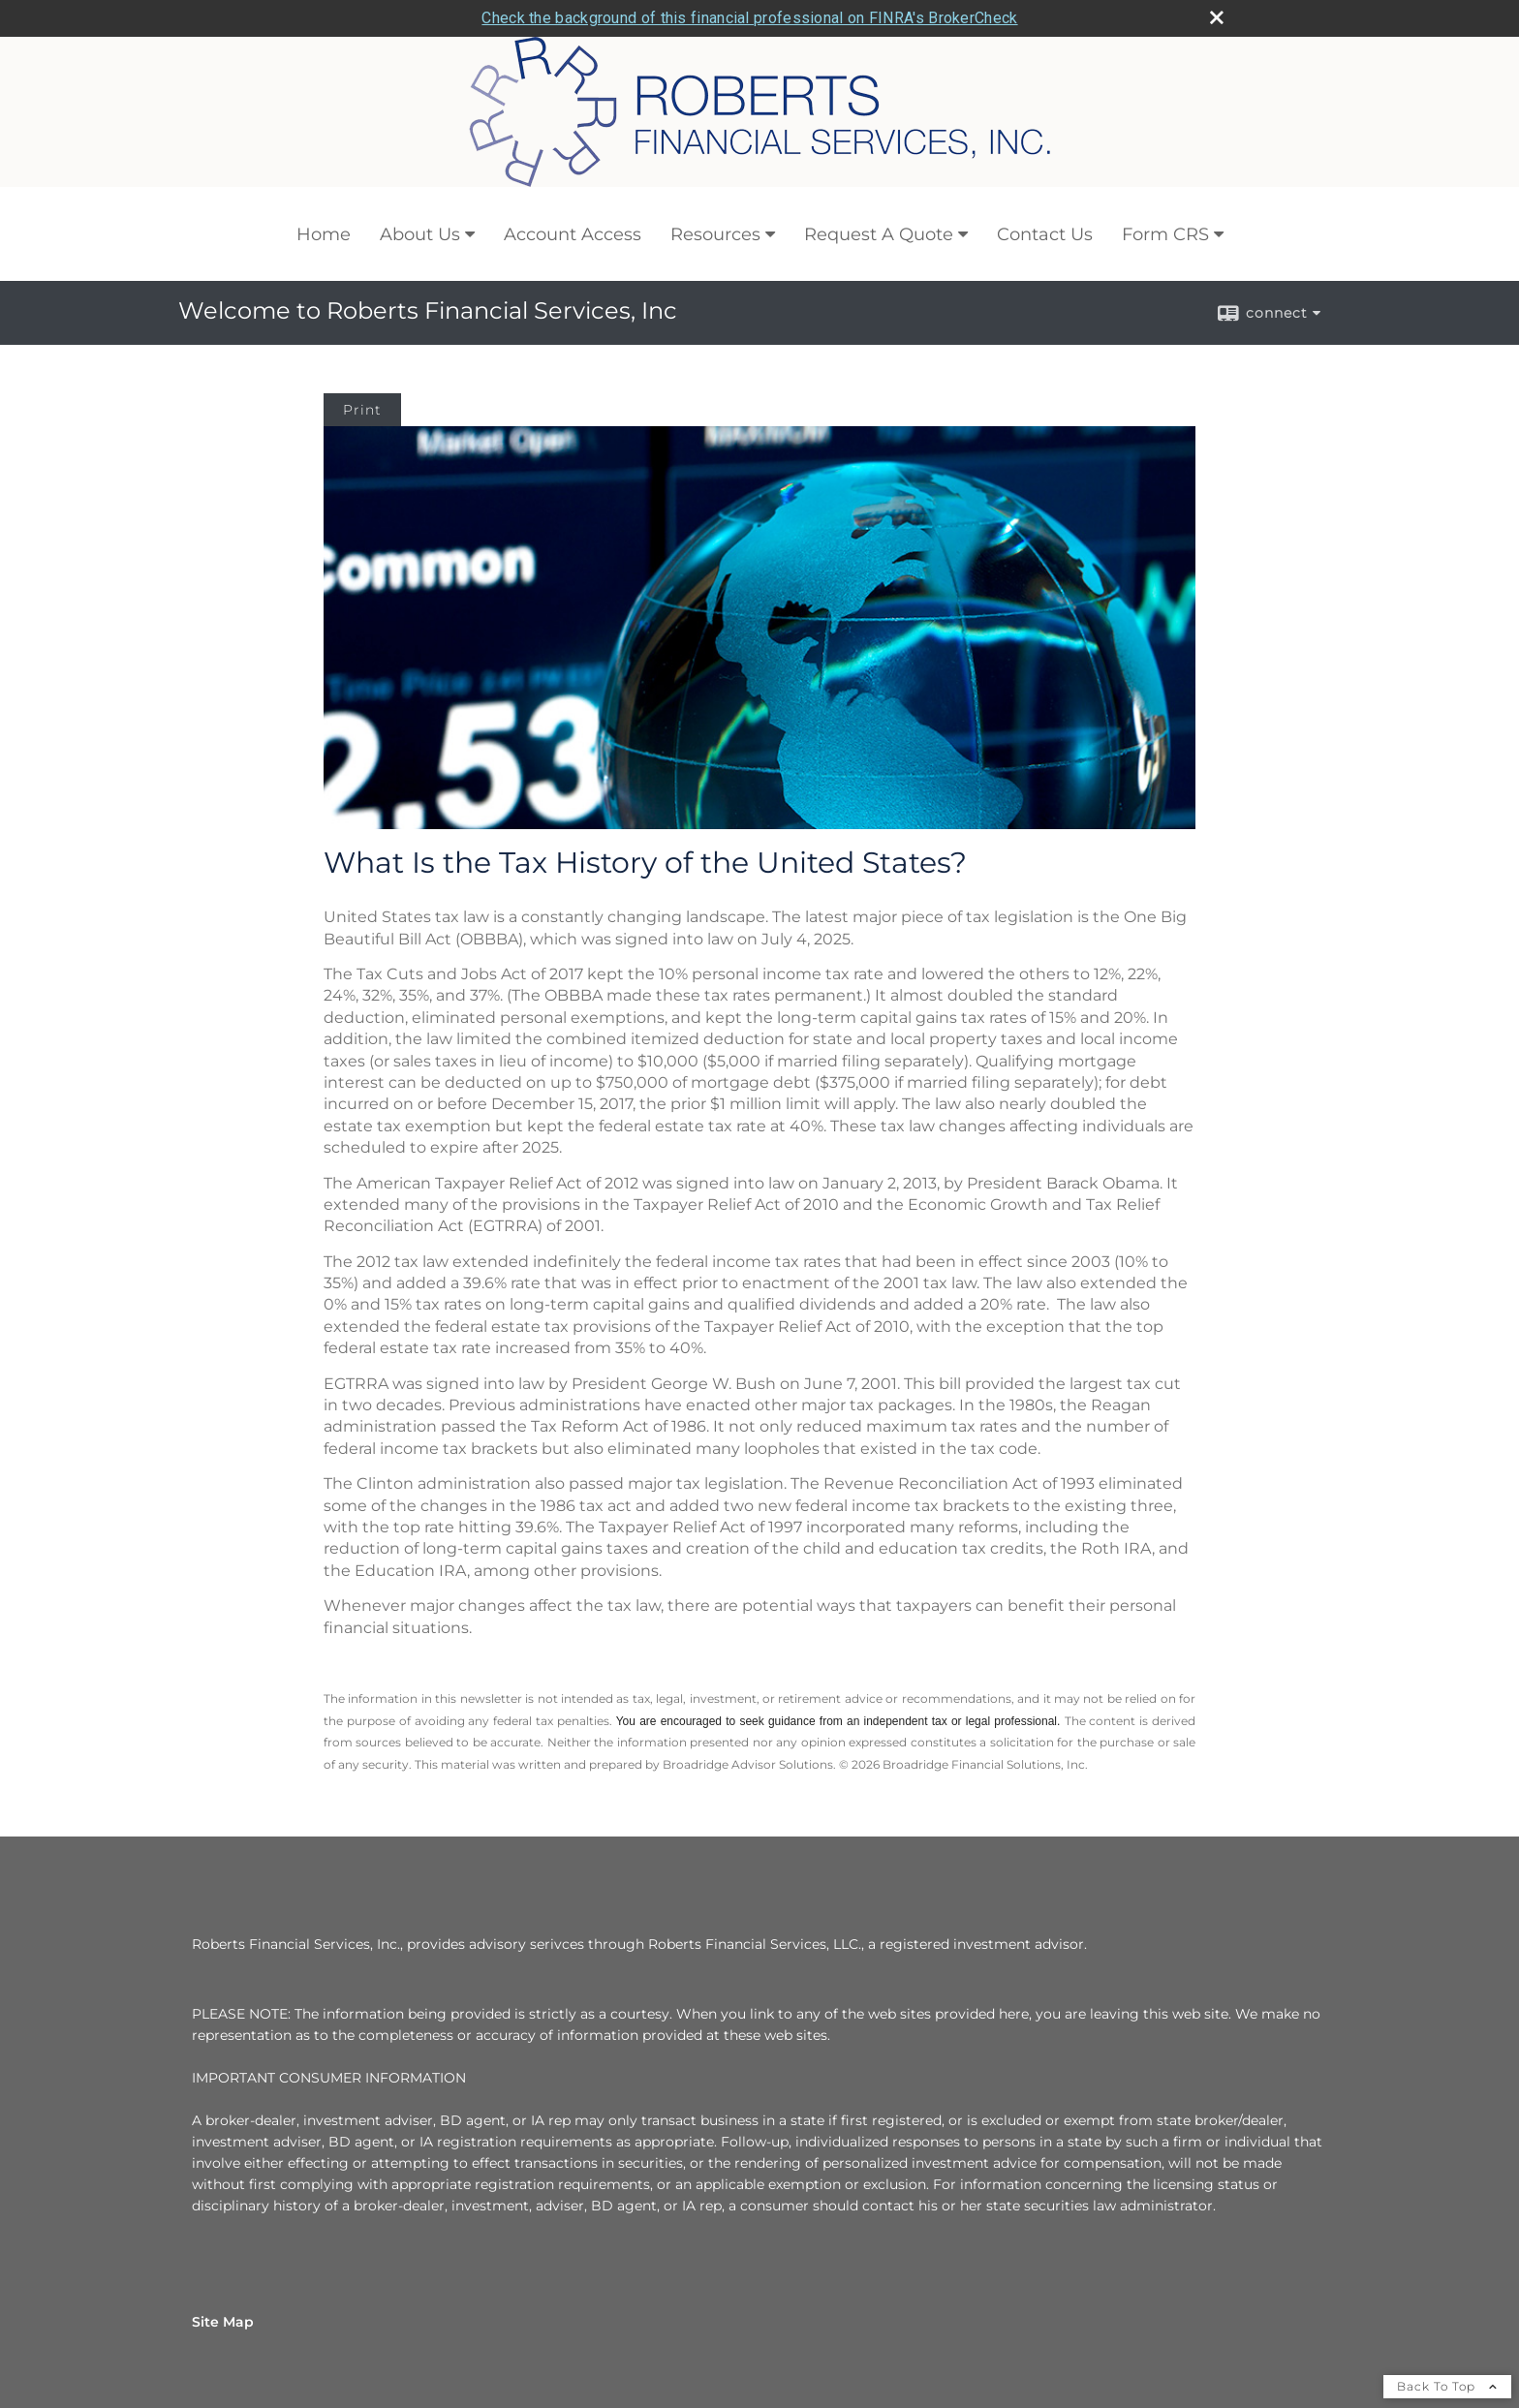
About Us (420, 234)
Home (323, 234)
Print (362, 409)
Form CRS (1165, 234)
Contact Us (1045, 234)
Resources (715, 234)
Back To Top (1447, 2386)
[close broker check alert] (1216, 17)
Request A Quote (878, 234)
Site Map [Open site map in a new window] (223, 2322)
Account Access (572, 234)
